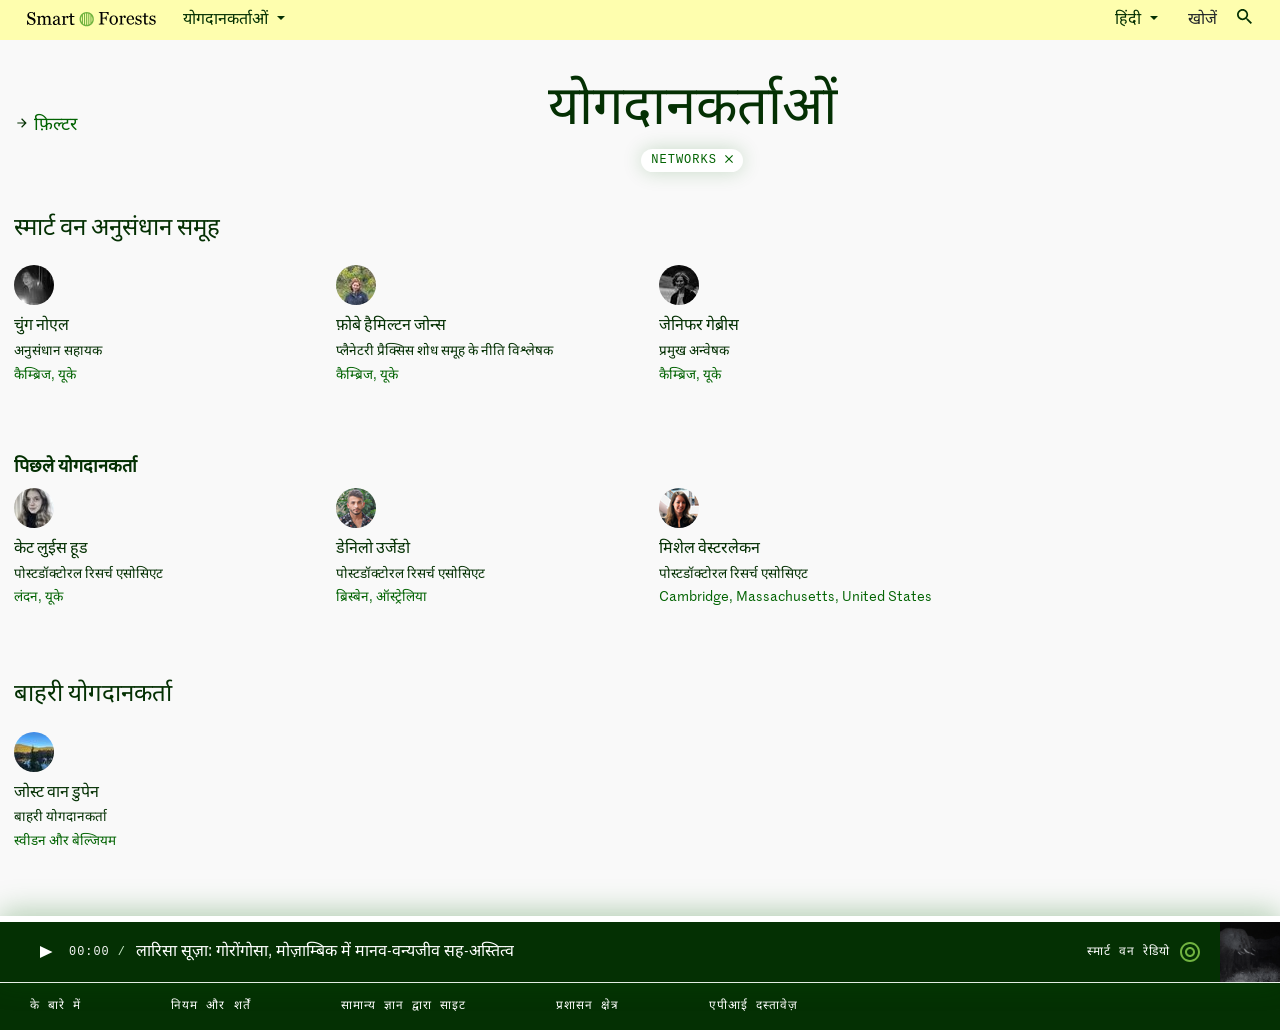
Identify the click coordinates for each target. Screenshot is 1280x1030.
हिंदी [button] (1130, 20)
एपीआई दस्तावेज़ (753, 1006)
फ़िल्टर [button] (46, 125)
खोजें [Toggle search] (1220, 18)
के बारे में (55, 1006)
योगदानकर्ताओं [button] (227, 20)
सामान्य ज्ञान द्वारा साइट (403, 1006)
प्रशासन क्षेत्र (587, 1006)
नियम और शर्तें (210, 1006)
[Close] (729, 160)
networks (692, 160)
